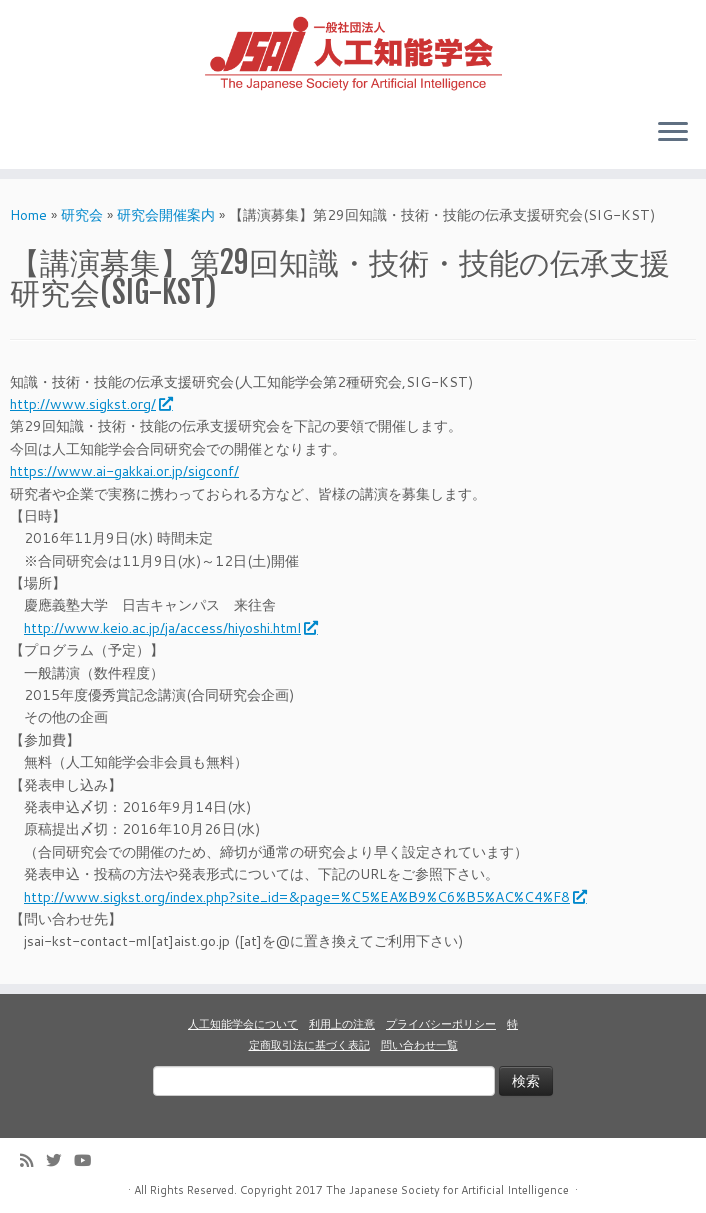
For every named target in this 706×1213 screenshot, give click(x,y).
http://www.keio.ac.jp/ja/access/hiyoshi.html (170, 628)
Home (28, 215)
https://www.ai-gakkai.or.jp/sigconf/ (124, 471)
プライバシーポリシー (441, 1024)
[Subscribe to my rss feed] (33, 1160)
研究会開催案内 (166, 215)
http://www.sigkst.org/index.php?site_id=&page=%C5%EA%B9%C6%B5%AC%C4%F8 (304, 897)
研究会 (82, 215)
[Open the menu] (673, 133)
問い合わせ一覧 (419, 1045)
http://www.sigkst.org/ (90, 404)
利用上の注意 (342, 1024)
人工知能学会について (243, 1024)
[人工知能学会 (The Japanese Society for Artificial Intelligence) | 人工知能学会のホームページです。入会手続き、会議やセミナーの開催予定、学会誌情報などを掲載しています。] (353, 51)
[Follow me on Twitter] (60, 1160)
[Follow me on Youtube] (89, 1160)
